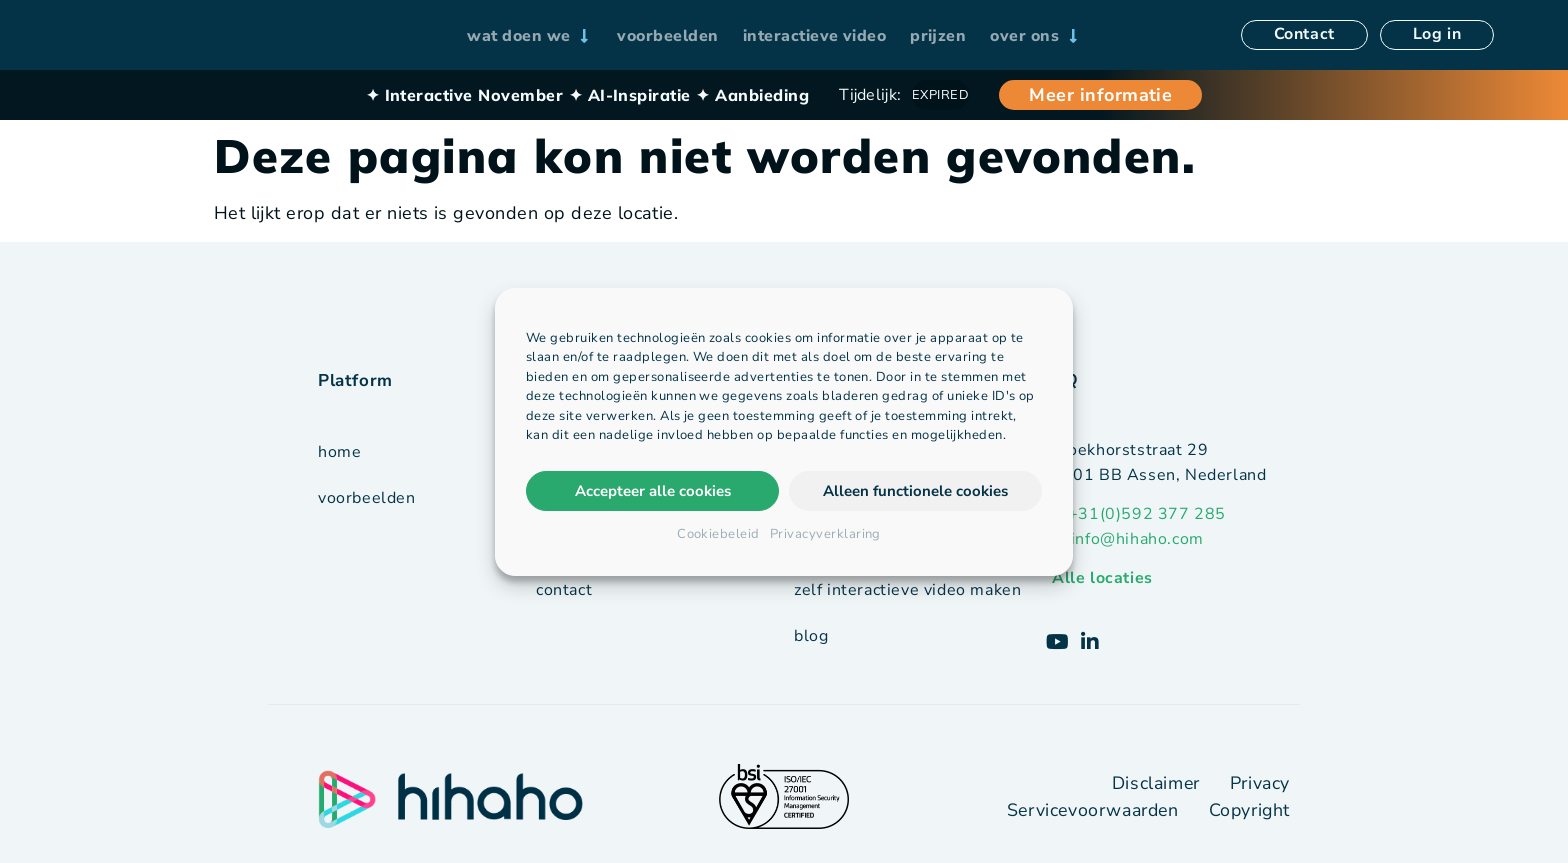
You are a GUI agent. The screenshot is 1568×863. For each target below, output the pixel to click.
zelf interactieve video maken (907, 589)
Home (339, 452)
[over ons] (1036, 36)
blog (811, 635)
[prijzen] (938, 36)
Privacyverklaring (825, 534)
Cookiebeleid (718, 534)
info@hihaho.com (1137, 539)
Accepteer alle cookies (653, 491)
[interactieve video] (815, 36)
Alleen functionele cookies (915, 491)
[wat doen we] (530, 36)
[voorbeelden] (667, 36)
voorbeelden (367, 498)
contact (564, 590)
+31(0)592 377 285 (1147, 514)
